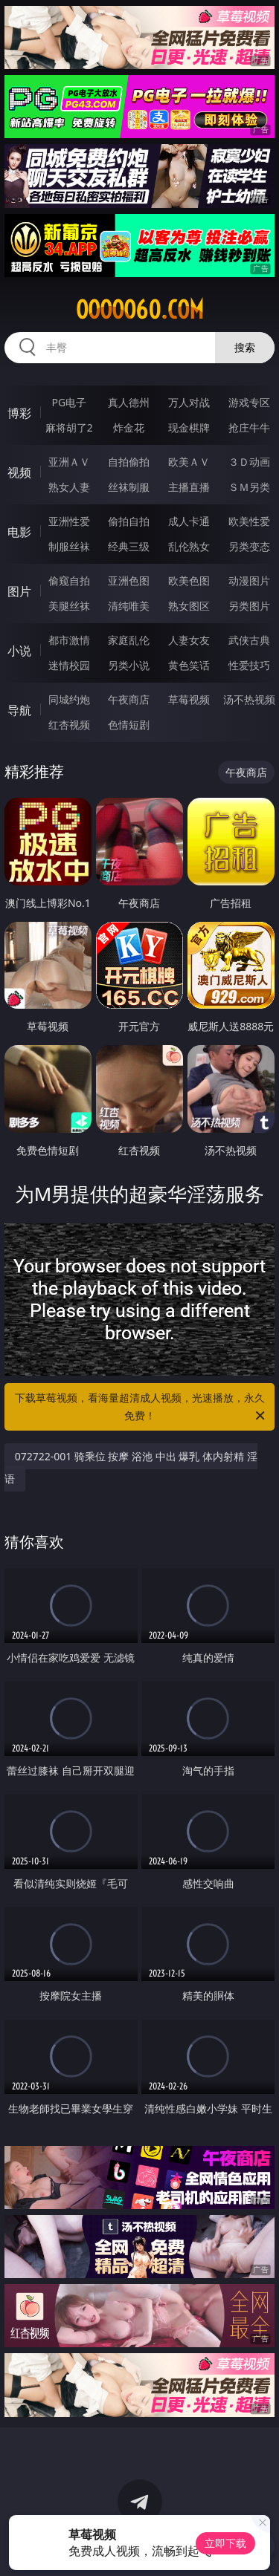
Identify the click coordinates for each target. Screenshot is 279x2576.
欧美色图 (189, 580)
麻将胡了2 (69, 427)
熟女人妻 (69, 487)
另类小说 (129, 665)
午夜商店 (129, 699)
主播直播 (189, 487)
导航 (19, 710)
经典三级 (129, 546)
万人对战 (189, 402)
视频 (19, 472)
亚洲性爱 (69, 521)
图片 (19, 591)
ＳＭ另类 (249, 487)
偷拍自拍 (129, 521)
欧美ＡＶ (189, 462)
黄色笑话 (189, 665)
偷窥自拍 (69, 580)
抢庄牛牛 (249, 427)
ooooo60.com (140, 310)
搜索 (244, 347)
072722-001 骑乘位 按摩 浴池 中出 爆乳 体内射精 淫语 (130, 1467)
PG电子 (68, 402)
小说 (19, 651)
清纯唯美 (129, 606)
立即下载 (225, 2543)
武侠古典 (249, 640)
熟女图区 (189, 606)
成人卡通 (189, 521)
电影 (19, 532)
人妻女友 (189, 640)
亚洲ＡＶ (69, 462)
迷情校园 (69, 665)
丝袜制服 (129, 487)
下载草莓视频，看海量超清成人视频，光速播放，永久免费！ (141, 1408)
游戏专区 (249, 402)
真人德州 (129, 402)
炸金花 (128, 427)
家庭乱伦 (129, 640)
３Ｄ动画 (249, 462)
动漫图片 (249, 580)
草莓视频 (189, 699)
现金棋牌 (189, 427)
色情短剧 (129, 725)
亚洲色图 (129, 580)
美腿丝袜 (69, 606)
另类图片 (249, 606)
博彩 (19, 413)
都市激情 (69, 640)
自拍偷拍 (129, 462)
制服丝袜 (69, 546)
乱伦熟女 (189, 546)
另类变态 (249, 546)
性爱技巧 (249, 665)
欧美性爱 (249, 521)
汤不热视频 (249, 699)
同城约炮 (69, 699)
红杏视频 (69, 725)
